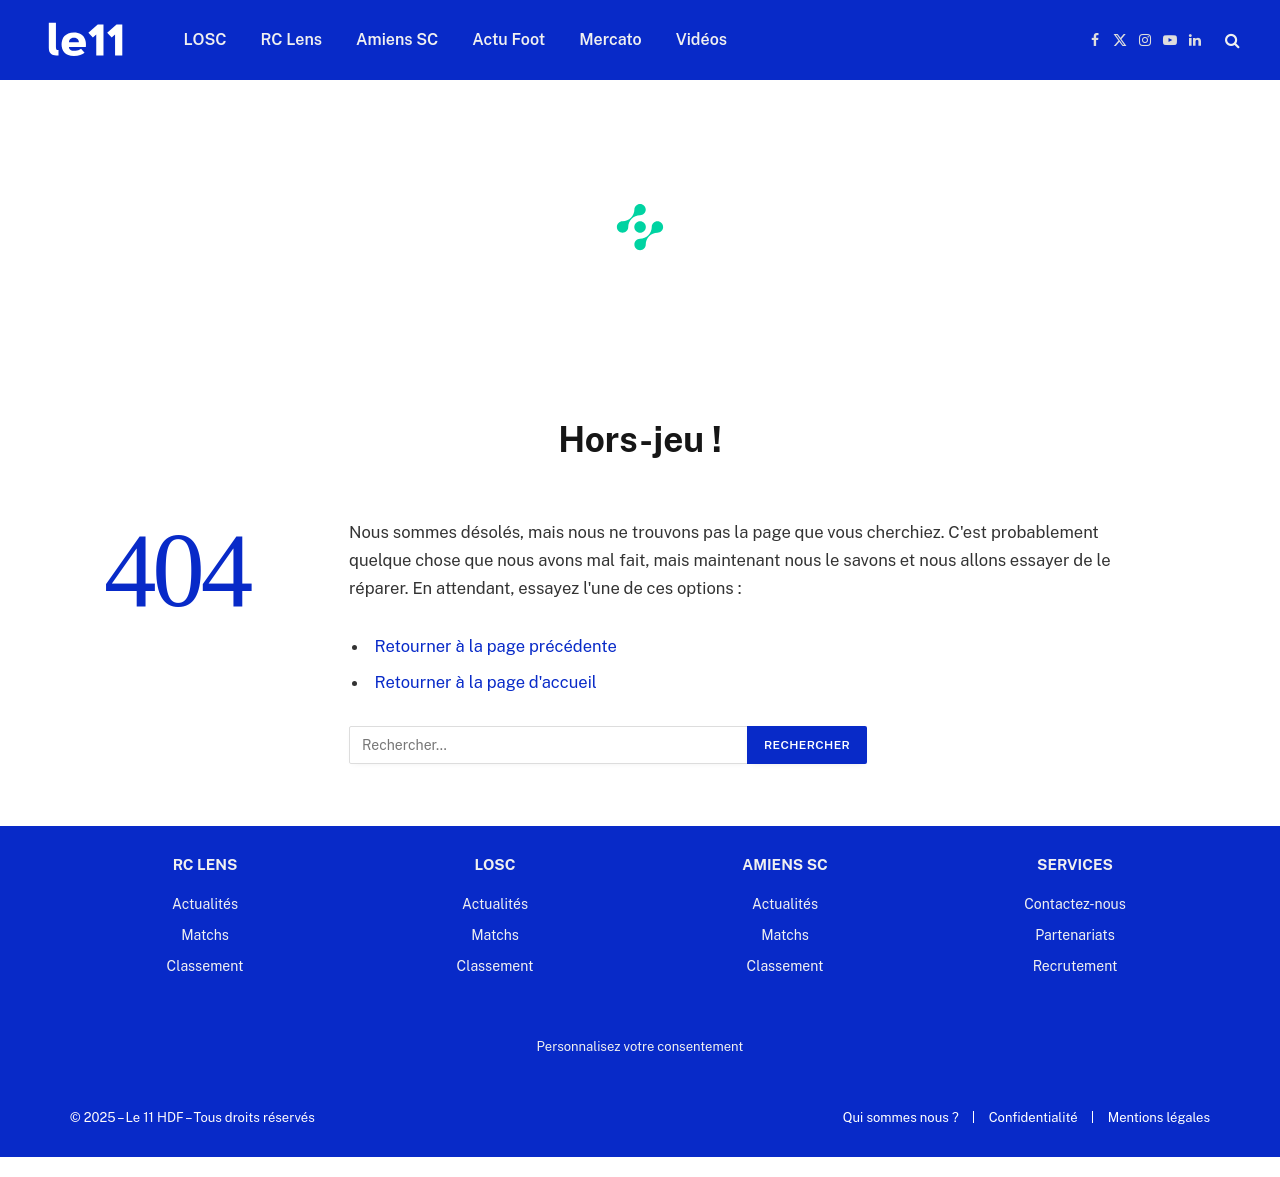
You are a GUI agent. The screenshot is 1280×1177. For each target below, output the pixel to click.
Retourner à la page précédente (496, 646)
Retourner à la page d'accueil (486, 682)
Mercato (610, 39)
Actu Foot (508, 39)
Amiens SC (397, 39)
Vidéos (701, 39)
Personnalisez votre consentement (640, 1046)
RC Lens (292, 39)
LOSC (205, 39)
